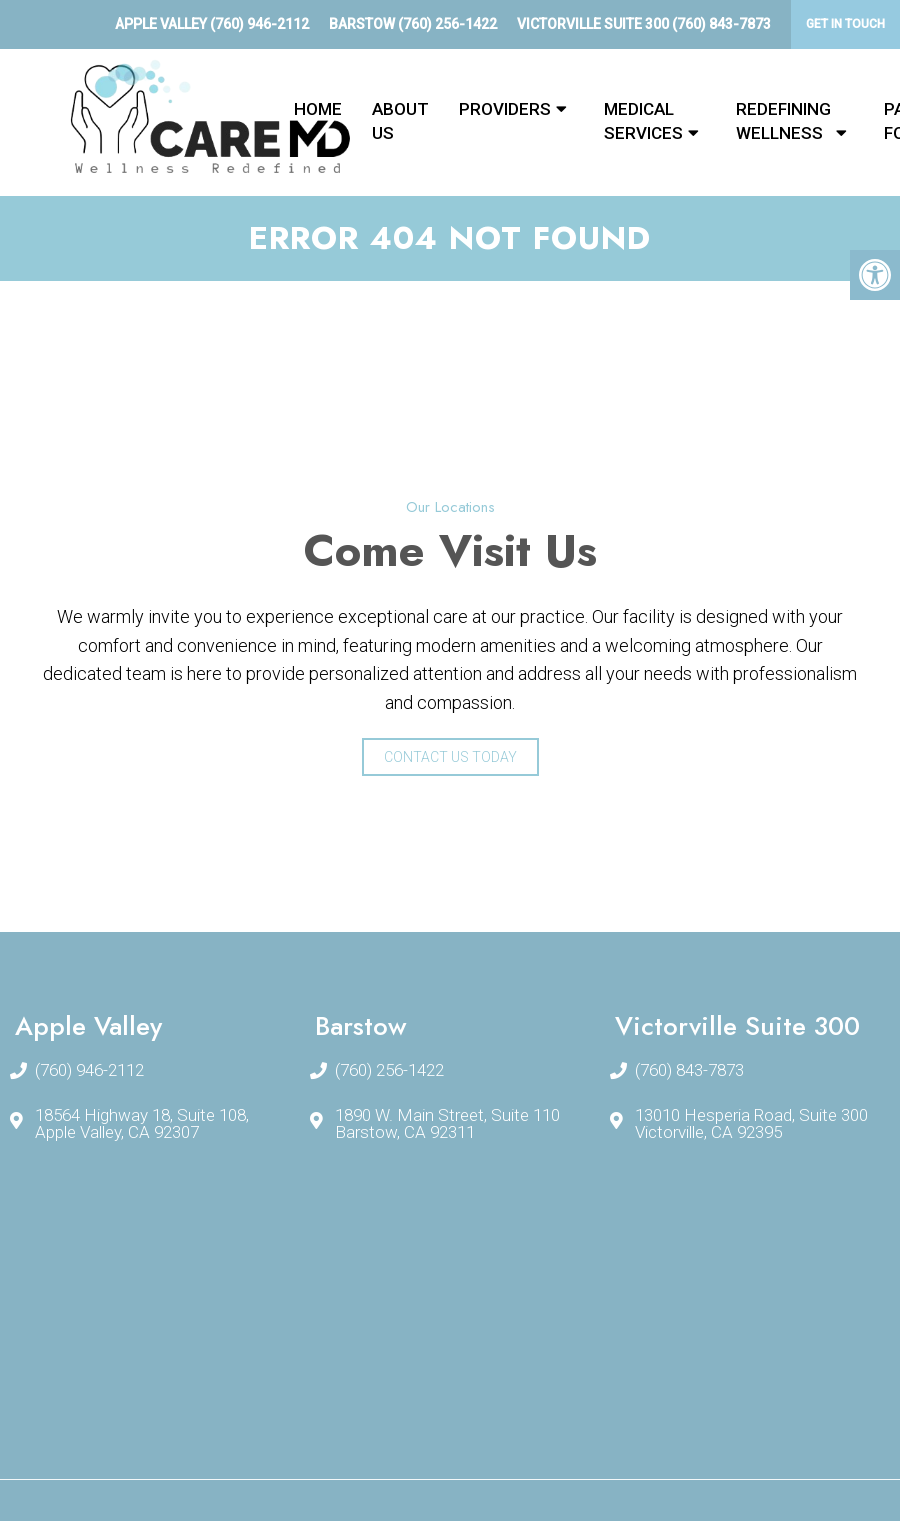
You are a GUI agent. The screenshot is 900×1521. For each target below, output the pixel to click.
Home (318, 109)
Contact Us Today (450, 757)
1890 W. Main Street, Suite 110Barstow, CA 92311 (447, 1124)
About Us (400, 121)
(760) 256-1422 (447, 24)
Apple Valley (162, 24)
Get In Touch (845, 24)
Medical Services (643, 121)
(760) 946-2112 (259, 24)
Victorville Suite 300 (594, 24)
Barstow (363, 24)
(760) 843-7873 (721, 24)
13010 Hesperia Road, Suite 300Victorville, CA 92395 (751, 1124)
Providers (505, 109)
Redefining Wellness (783, 121)
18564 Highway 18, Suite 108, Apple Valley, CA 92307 (142, 1124)
